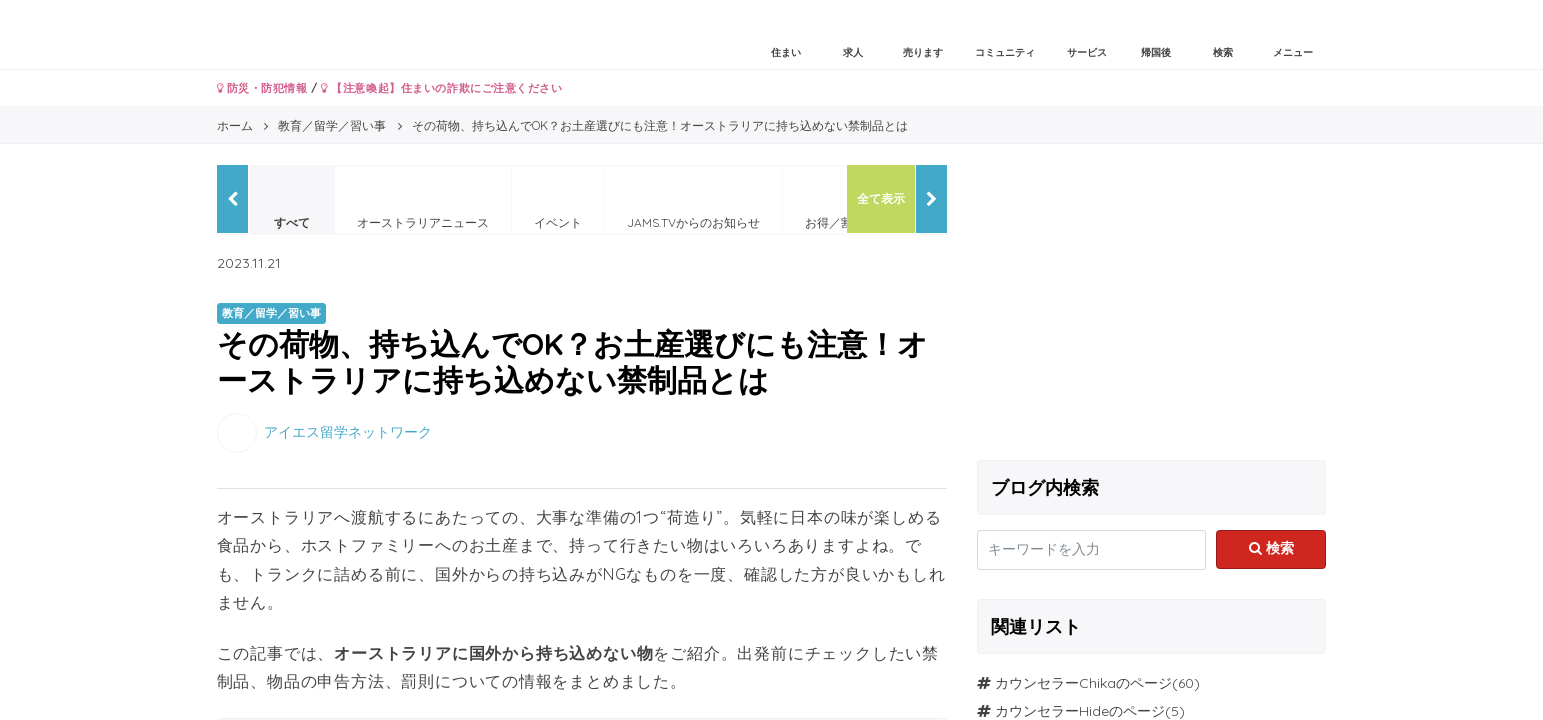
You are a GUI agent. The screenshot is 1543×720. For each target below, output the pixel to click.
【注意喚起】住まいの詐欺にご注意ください (441, 88)
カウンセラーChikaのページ (1083, 683)
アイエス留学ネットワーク (348, 431)
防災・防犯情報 (262, 88)
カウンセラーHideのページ (1080, 711)
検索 (1271, 548)
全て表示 (881, 198)
